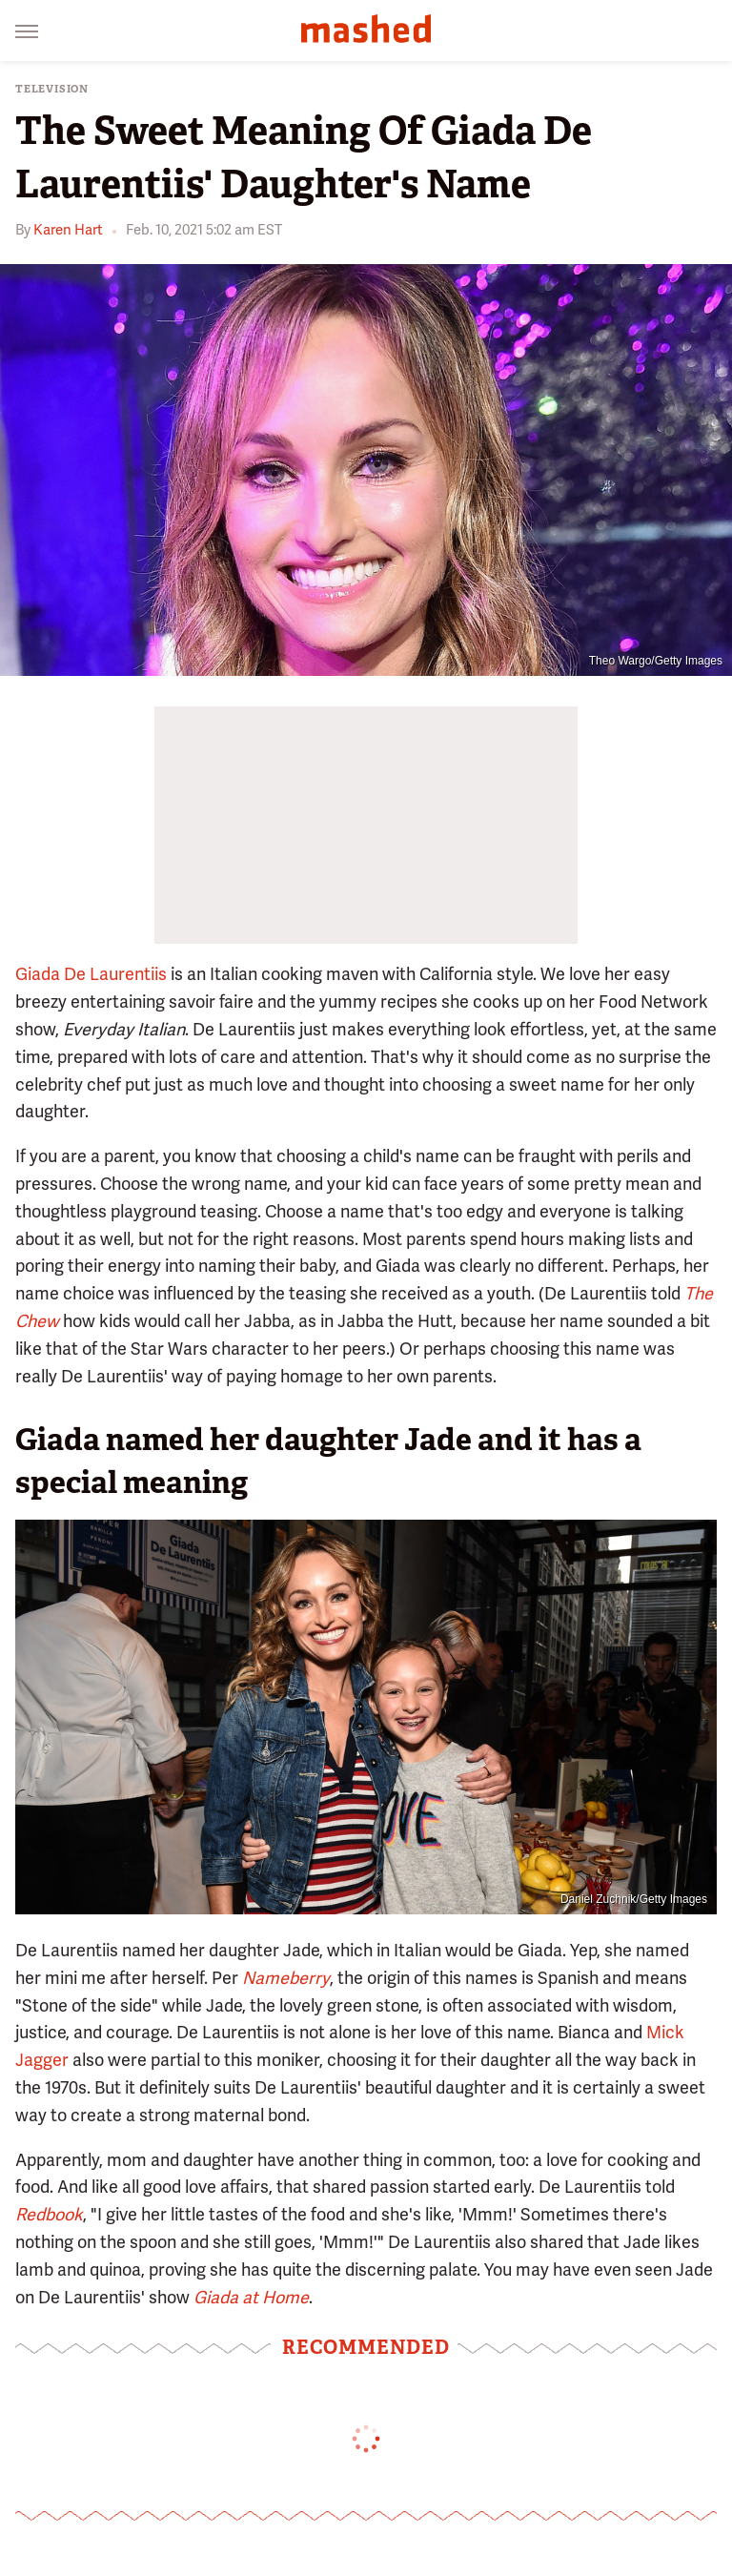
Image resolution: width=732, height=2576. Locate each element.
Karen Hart (68, 229)
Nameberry (286, 1978)
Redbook (49, 2214)
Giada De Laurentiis (91, 974)
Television (52, 89)
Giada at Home (251, 2297)
